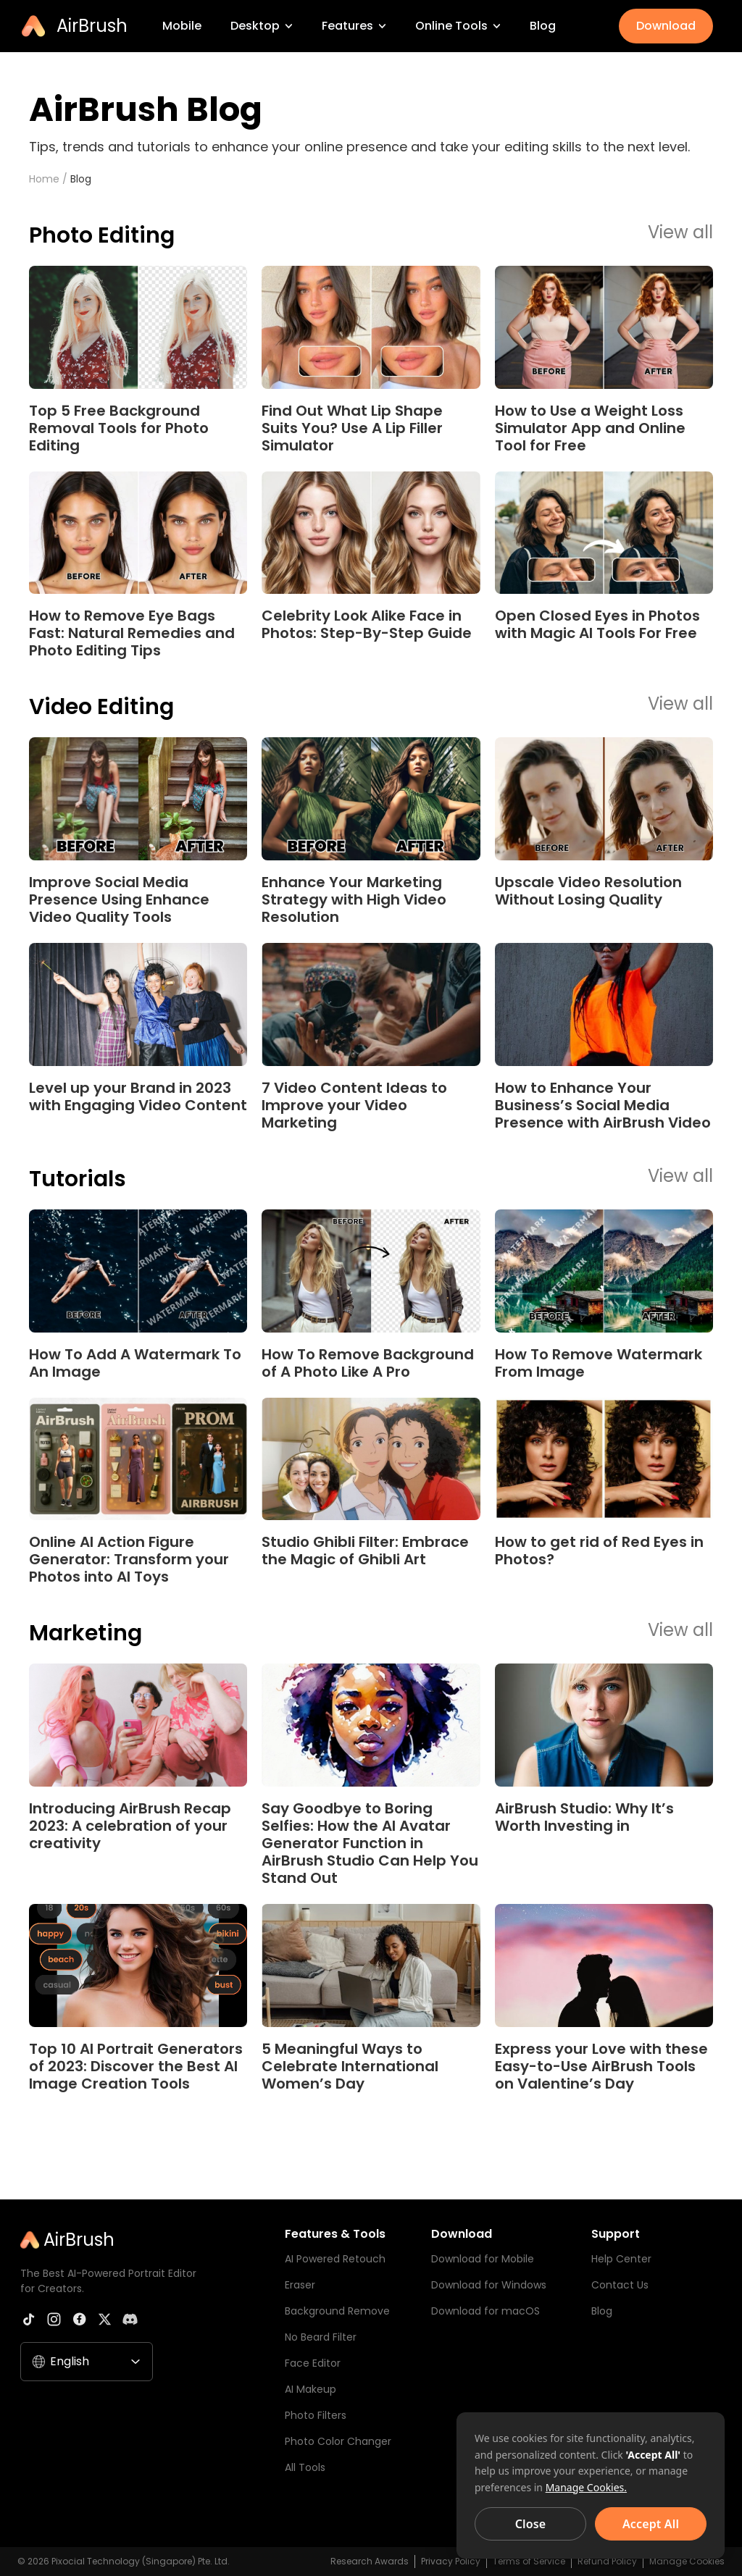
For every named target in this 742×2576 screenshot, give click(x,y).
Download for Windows (488, 2285)
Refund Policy (607, 2561)
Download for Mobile (482, 2259)
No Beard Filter (321, 2337)
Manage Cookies (687, 2561)
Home (44, 179)
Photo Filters (315, 2415)
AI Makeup (310, 2389)
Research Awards (369, 2561)
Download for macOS (485, 2311)
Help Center (621, 2259)
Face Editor (313, 2363)
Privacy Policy (450, 2561)
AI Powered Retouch (335, 2259)
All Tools (305, 2467)
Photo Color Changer (338, 2441)
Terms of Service (529, 2561)
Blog (80, 179)
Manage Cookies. (586, 2487)
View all (680, 233)
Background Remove (337, 2311)
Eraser (300, 2285)
